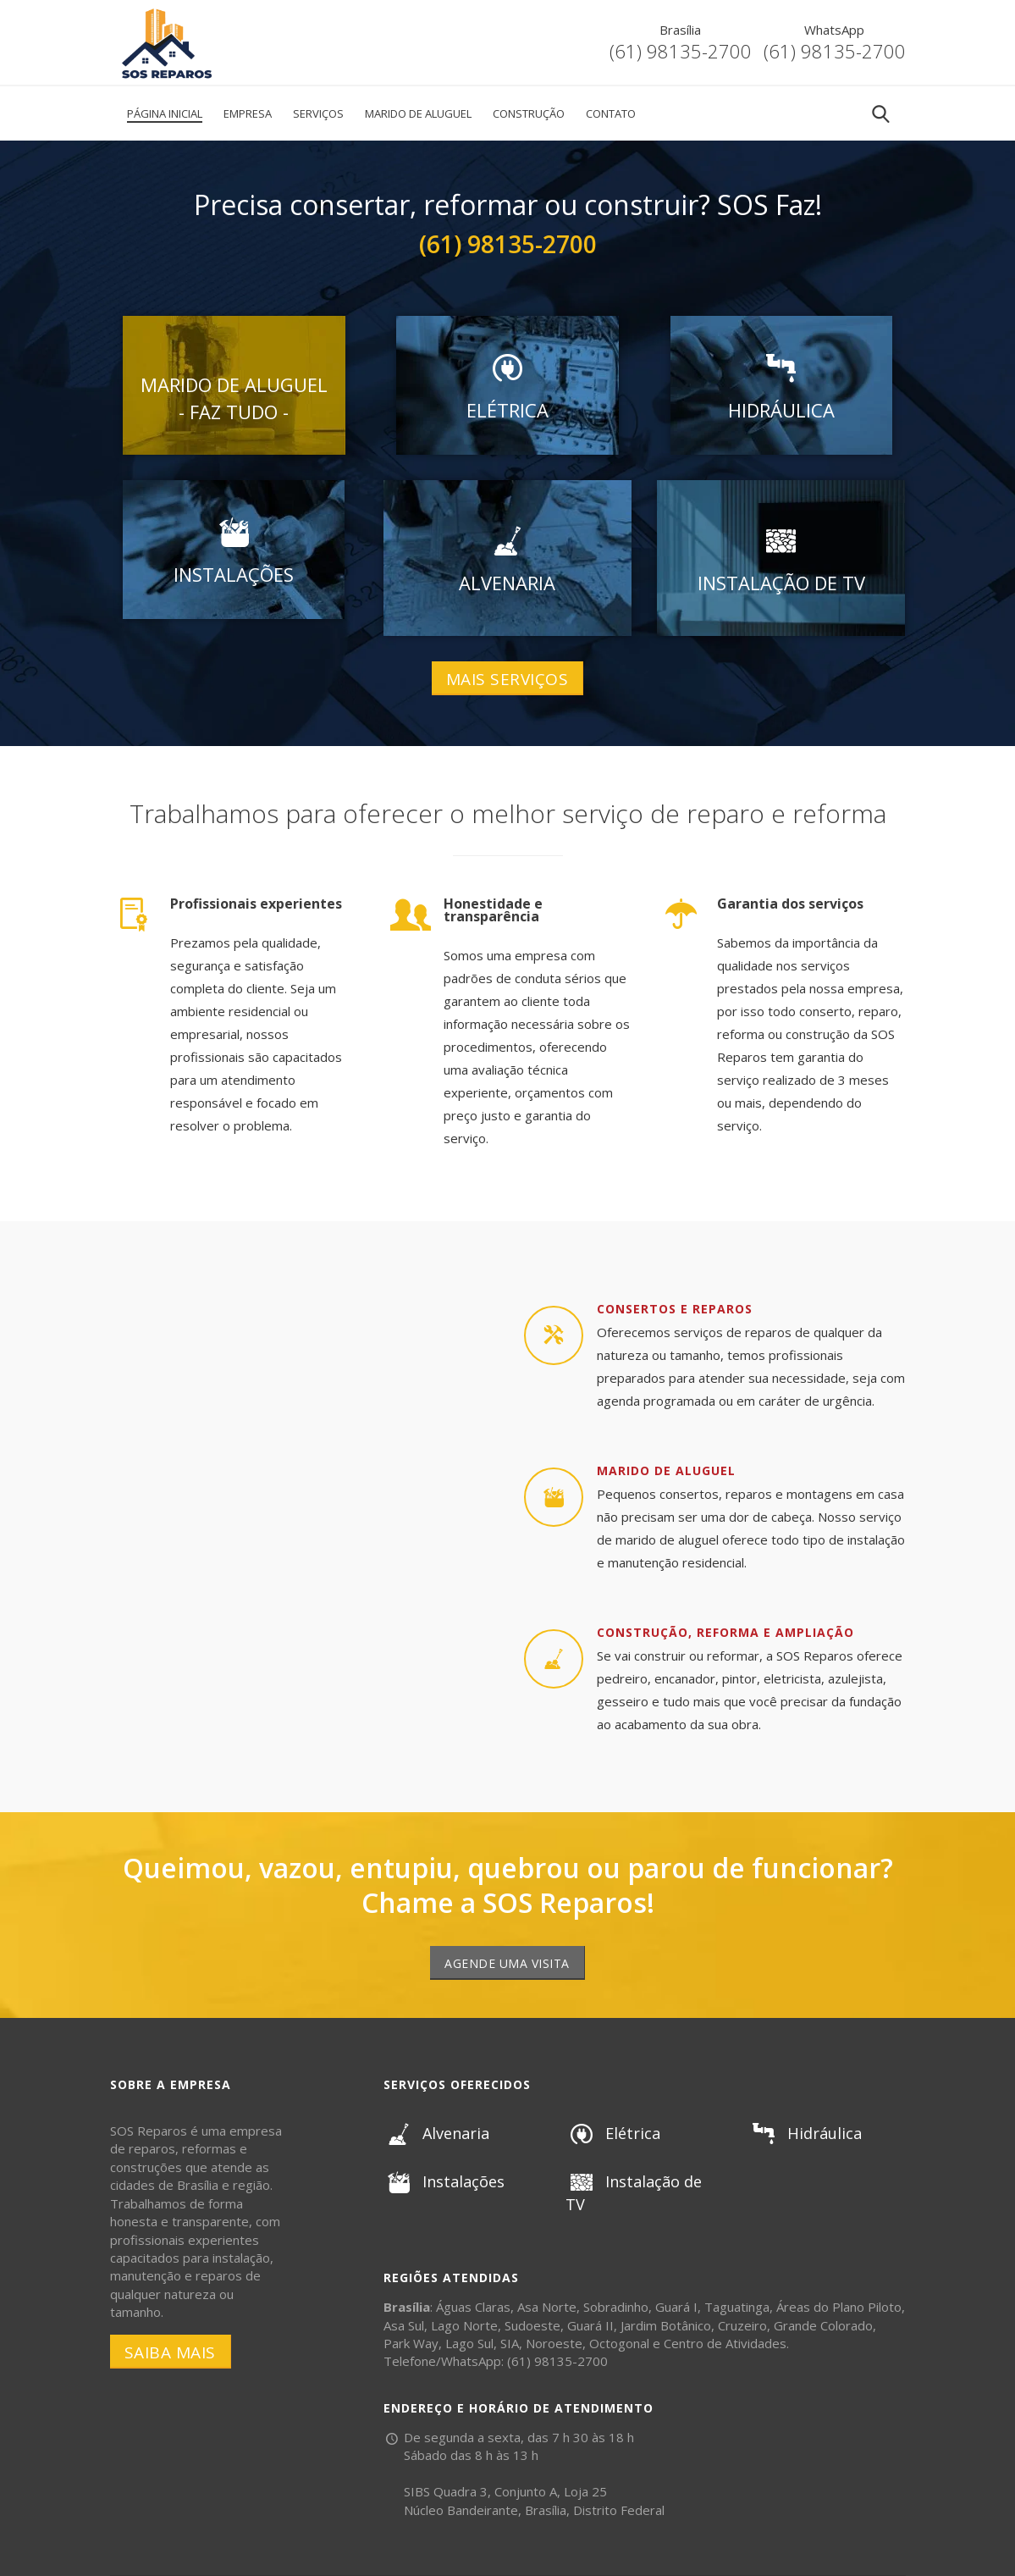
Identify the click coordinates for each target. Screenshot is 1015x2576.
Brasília (680, 29)
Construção (529, 113)
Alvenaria (436, 2133)
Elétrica (612, 2133)
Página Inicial (164, 113)
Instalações (444, 2181)
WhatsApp (834, 29)
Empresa (247, 113)
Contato (611, 113)
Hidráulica (804, 2133)
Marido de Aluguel (418, 113)
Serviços (318, 113)
